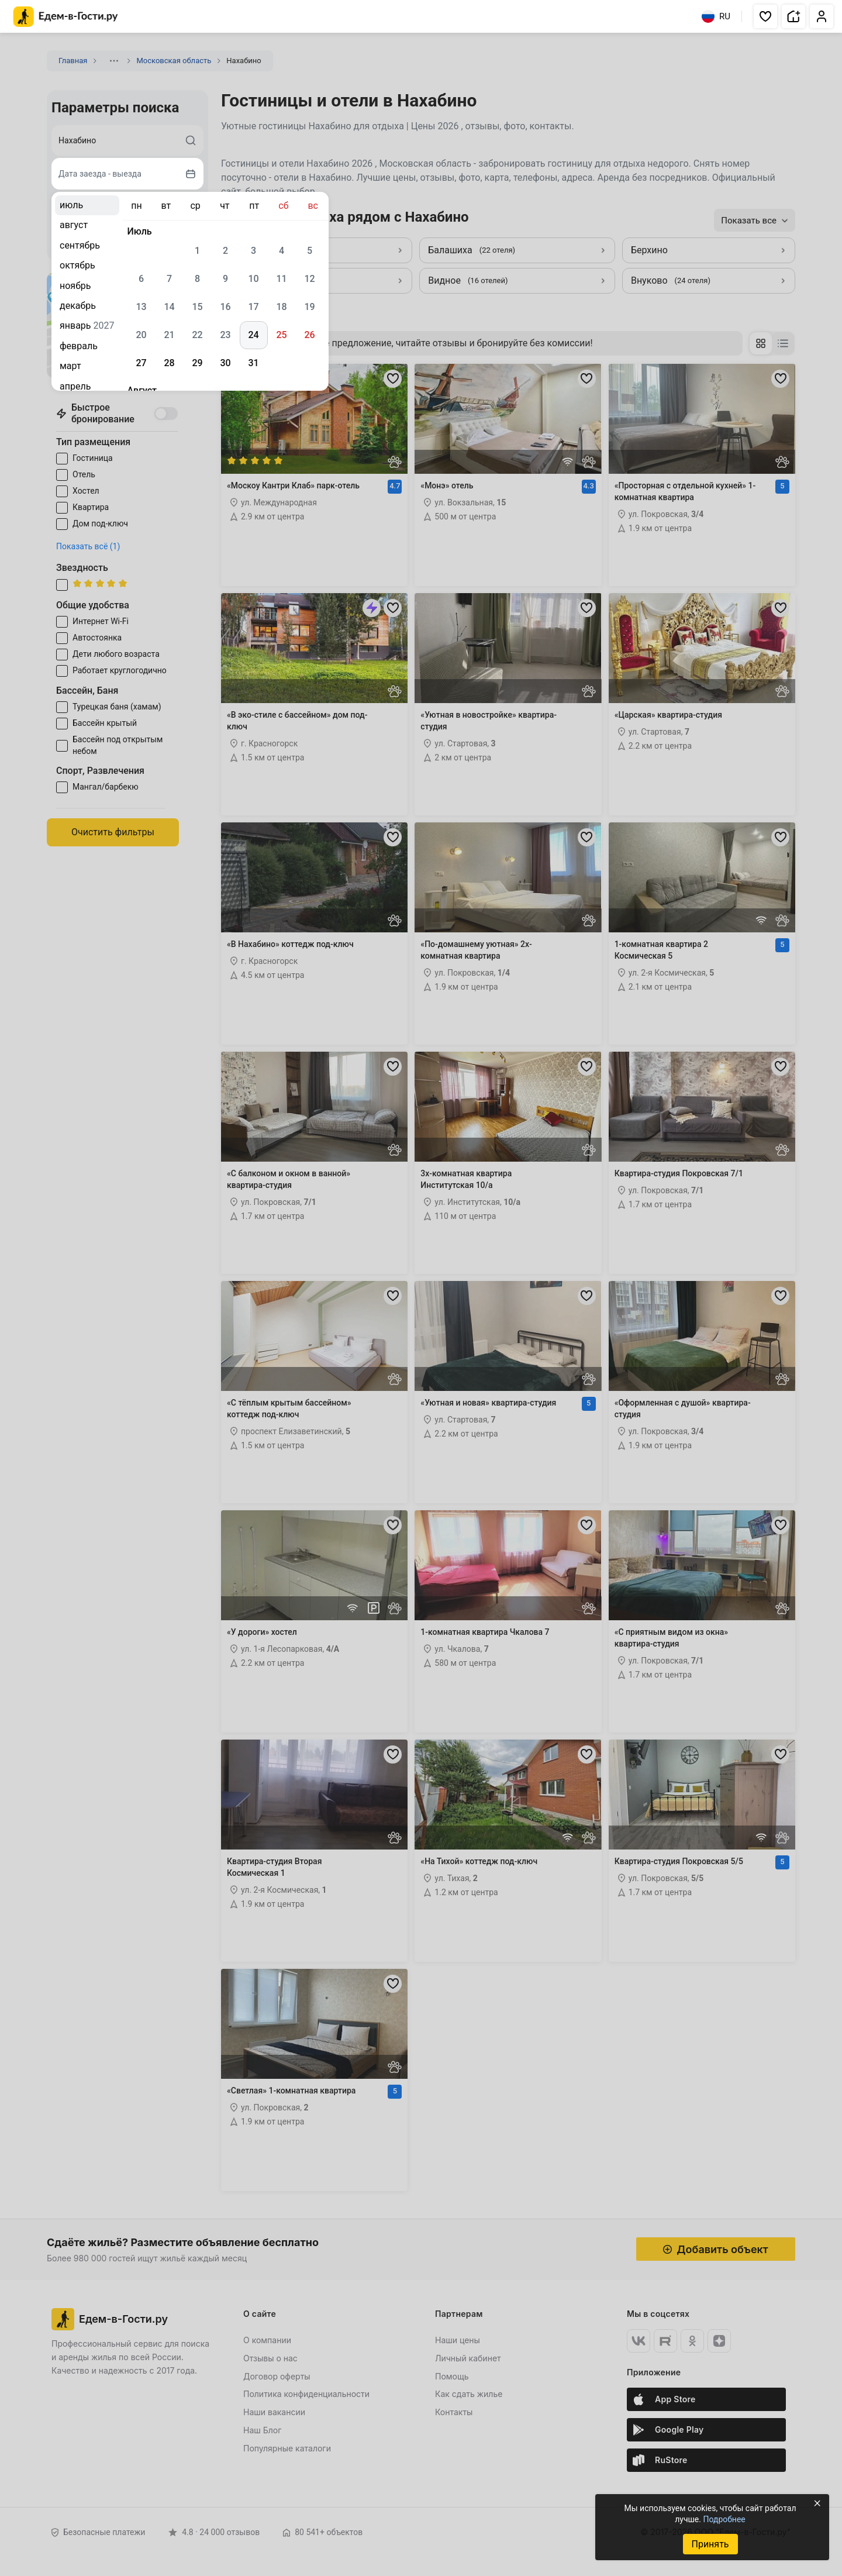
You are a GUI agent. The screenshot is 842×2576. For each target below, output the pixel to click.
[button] (765, 16)
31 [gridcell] (253, 363)
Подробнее (724, 2519)
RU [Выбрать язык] (716, 16)
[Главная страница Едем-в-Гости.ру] (66, 16)
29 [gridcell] (197, 363)
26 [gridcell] (309, 334)
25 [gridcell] (281, 334)
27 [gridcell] (141, 363)
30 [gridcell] (225, 363)
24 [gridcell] (253, 334)
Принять (710, 2544)
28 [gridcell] (169, 363)
